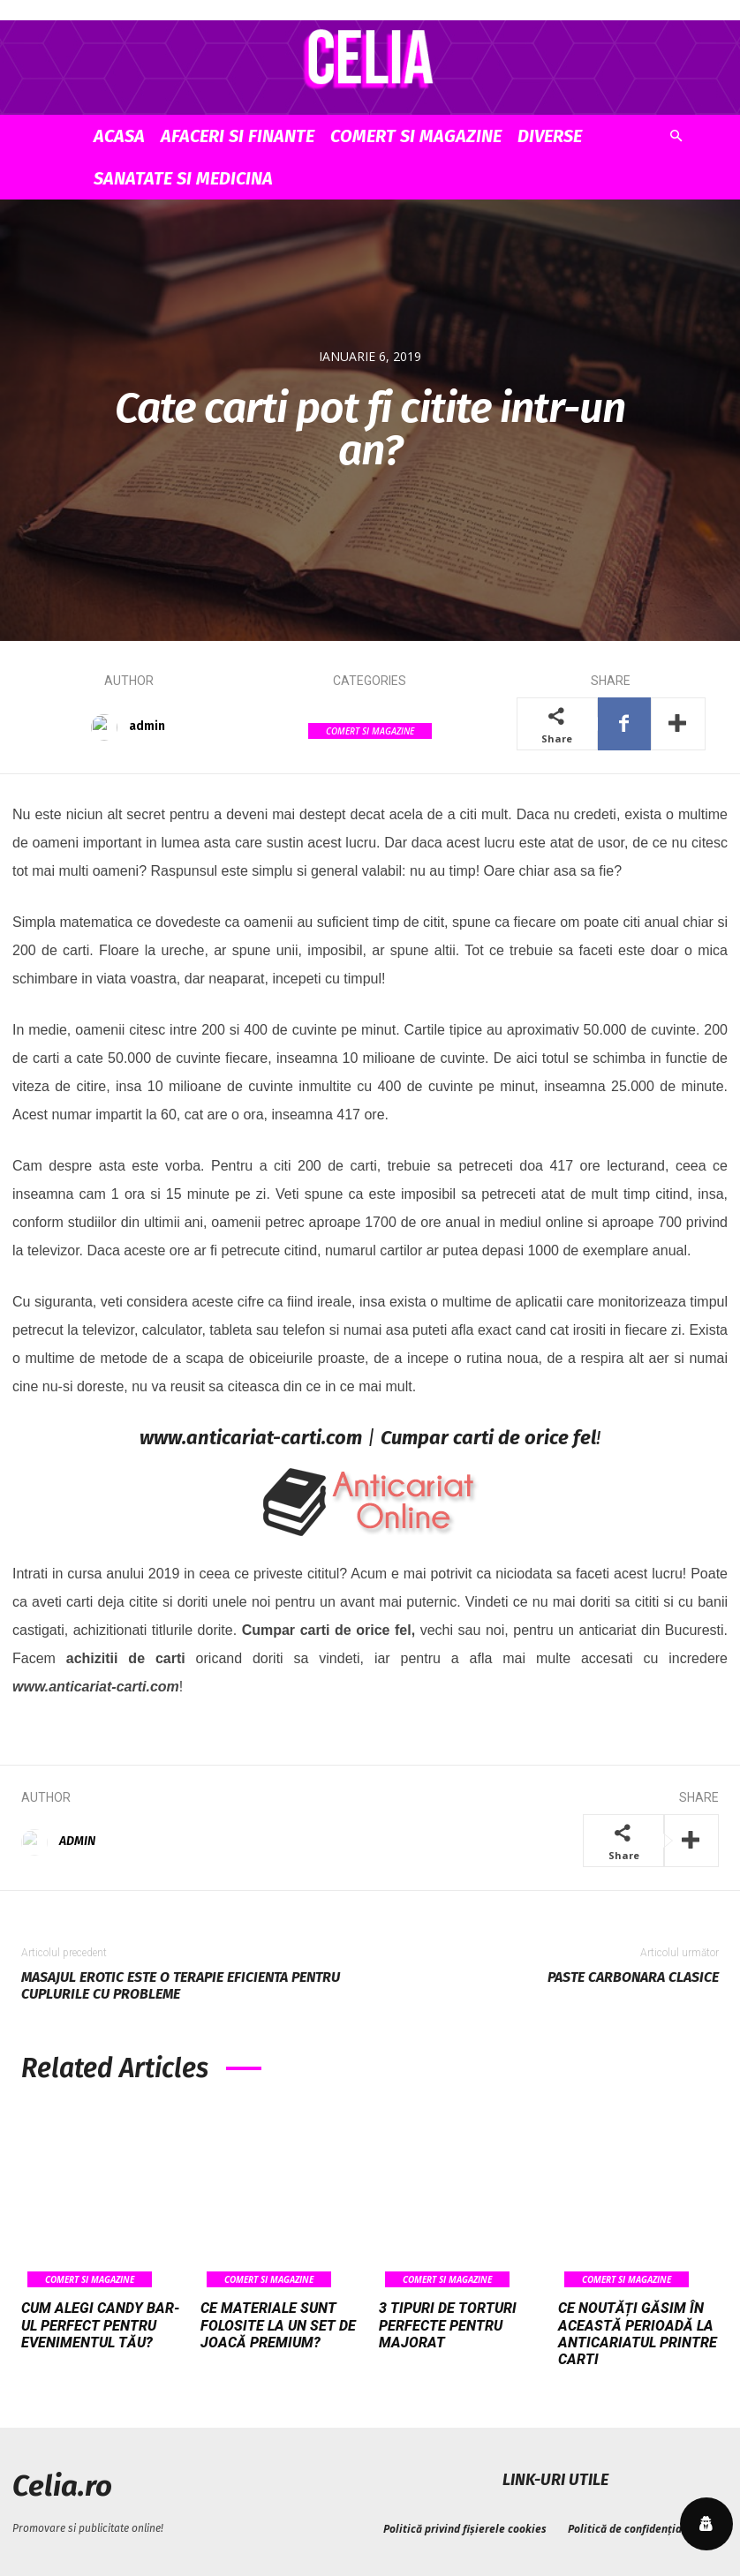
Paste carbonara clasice (633, 1977)
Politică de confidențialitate (639, 2527)
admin (147, 726)
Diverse (549, 136)
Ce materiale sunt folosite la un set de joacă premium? (278, 2325)
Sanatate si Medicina (183, 178)
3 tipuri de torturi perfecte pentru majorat (448, 2325)
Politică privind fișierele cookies (465, 2527)
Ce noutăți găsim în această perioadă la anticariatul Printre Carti (637, 2334)
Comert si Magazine (416, 136)
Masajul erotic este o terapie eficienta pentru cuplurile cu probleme (180, 1985)
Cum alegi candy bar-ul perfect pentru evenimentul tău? (100, 2325)
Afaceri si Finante (237, 136)
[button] (675, 136)
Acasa (119, 136)
